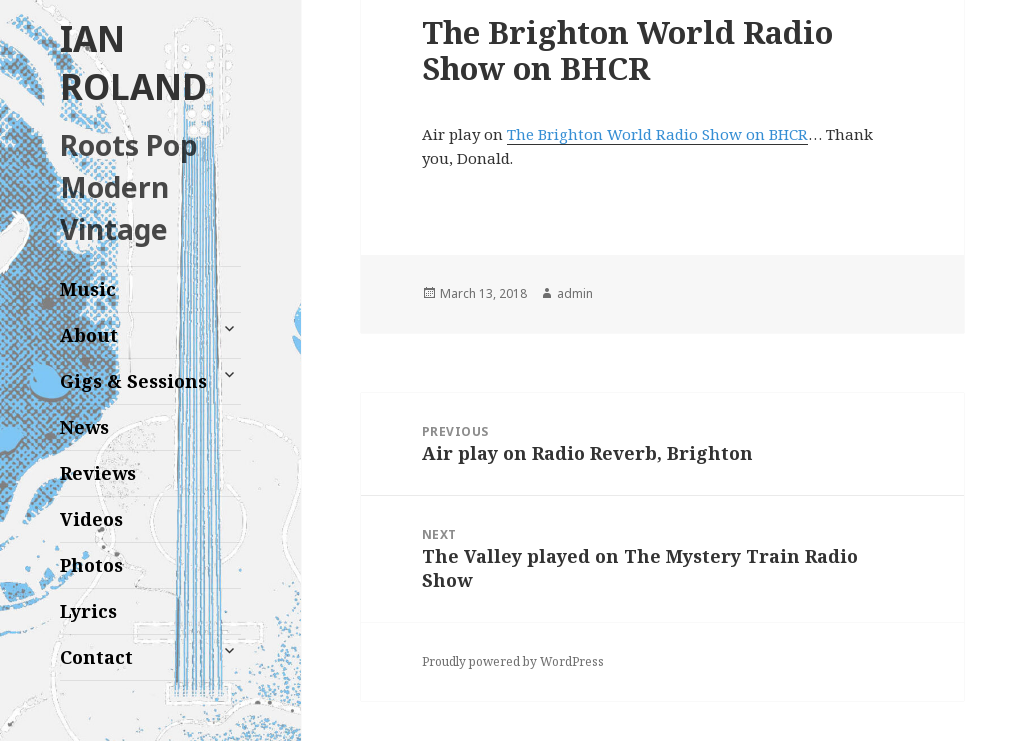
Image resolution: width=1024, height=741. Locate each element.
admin (575, 293)
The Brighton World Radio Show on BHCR (657, 134)
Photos (91, 565)
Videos (91, 519)
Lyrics (88, 611)
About (89, 335)
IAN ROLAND (133, 62)
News (84, 427)
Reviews (98, 473)
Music (88, 289)
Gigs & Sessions (133, 381)
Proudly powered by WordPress (513, 661)
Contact (96, 657)
